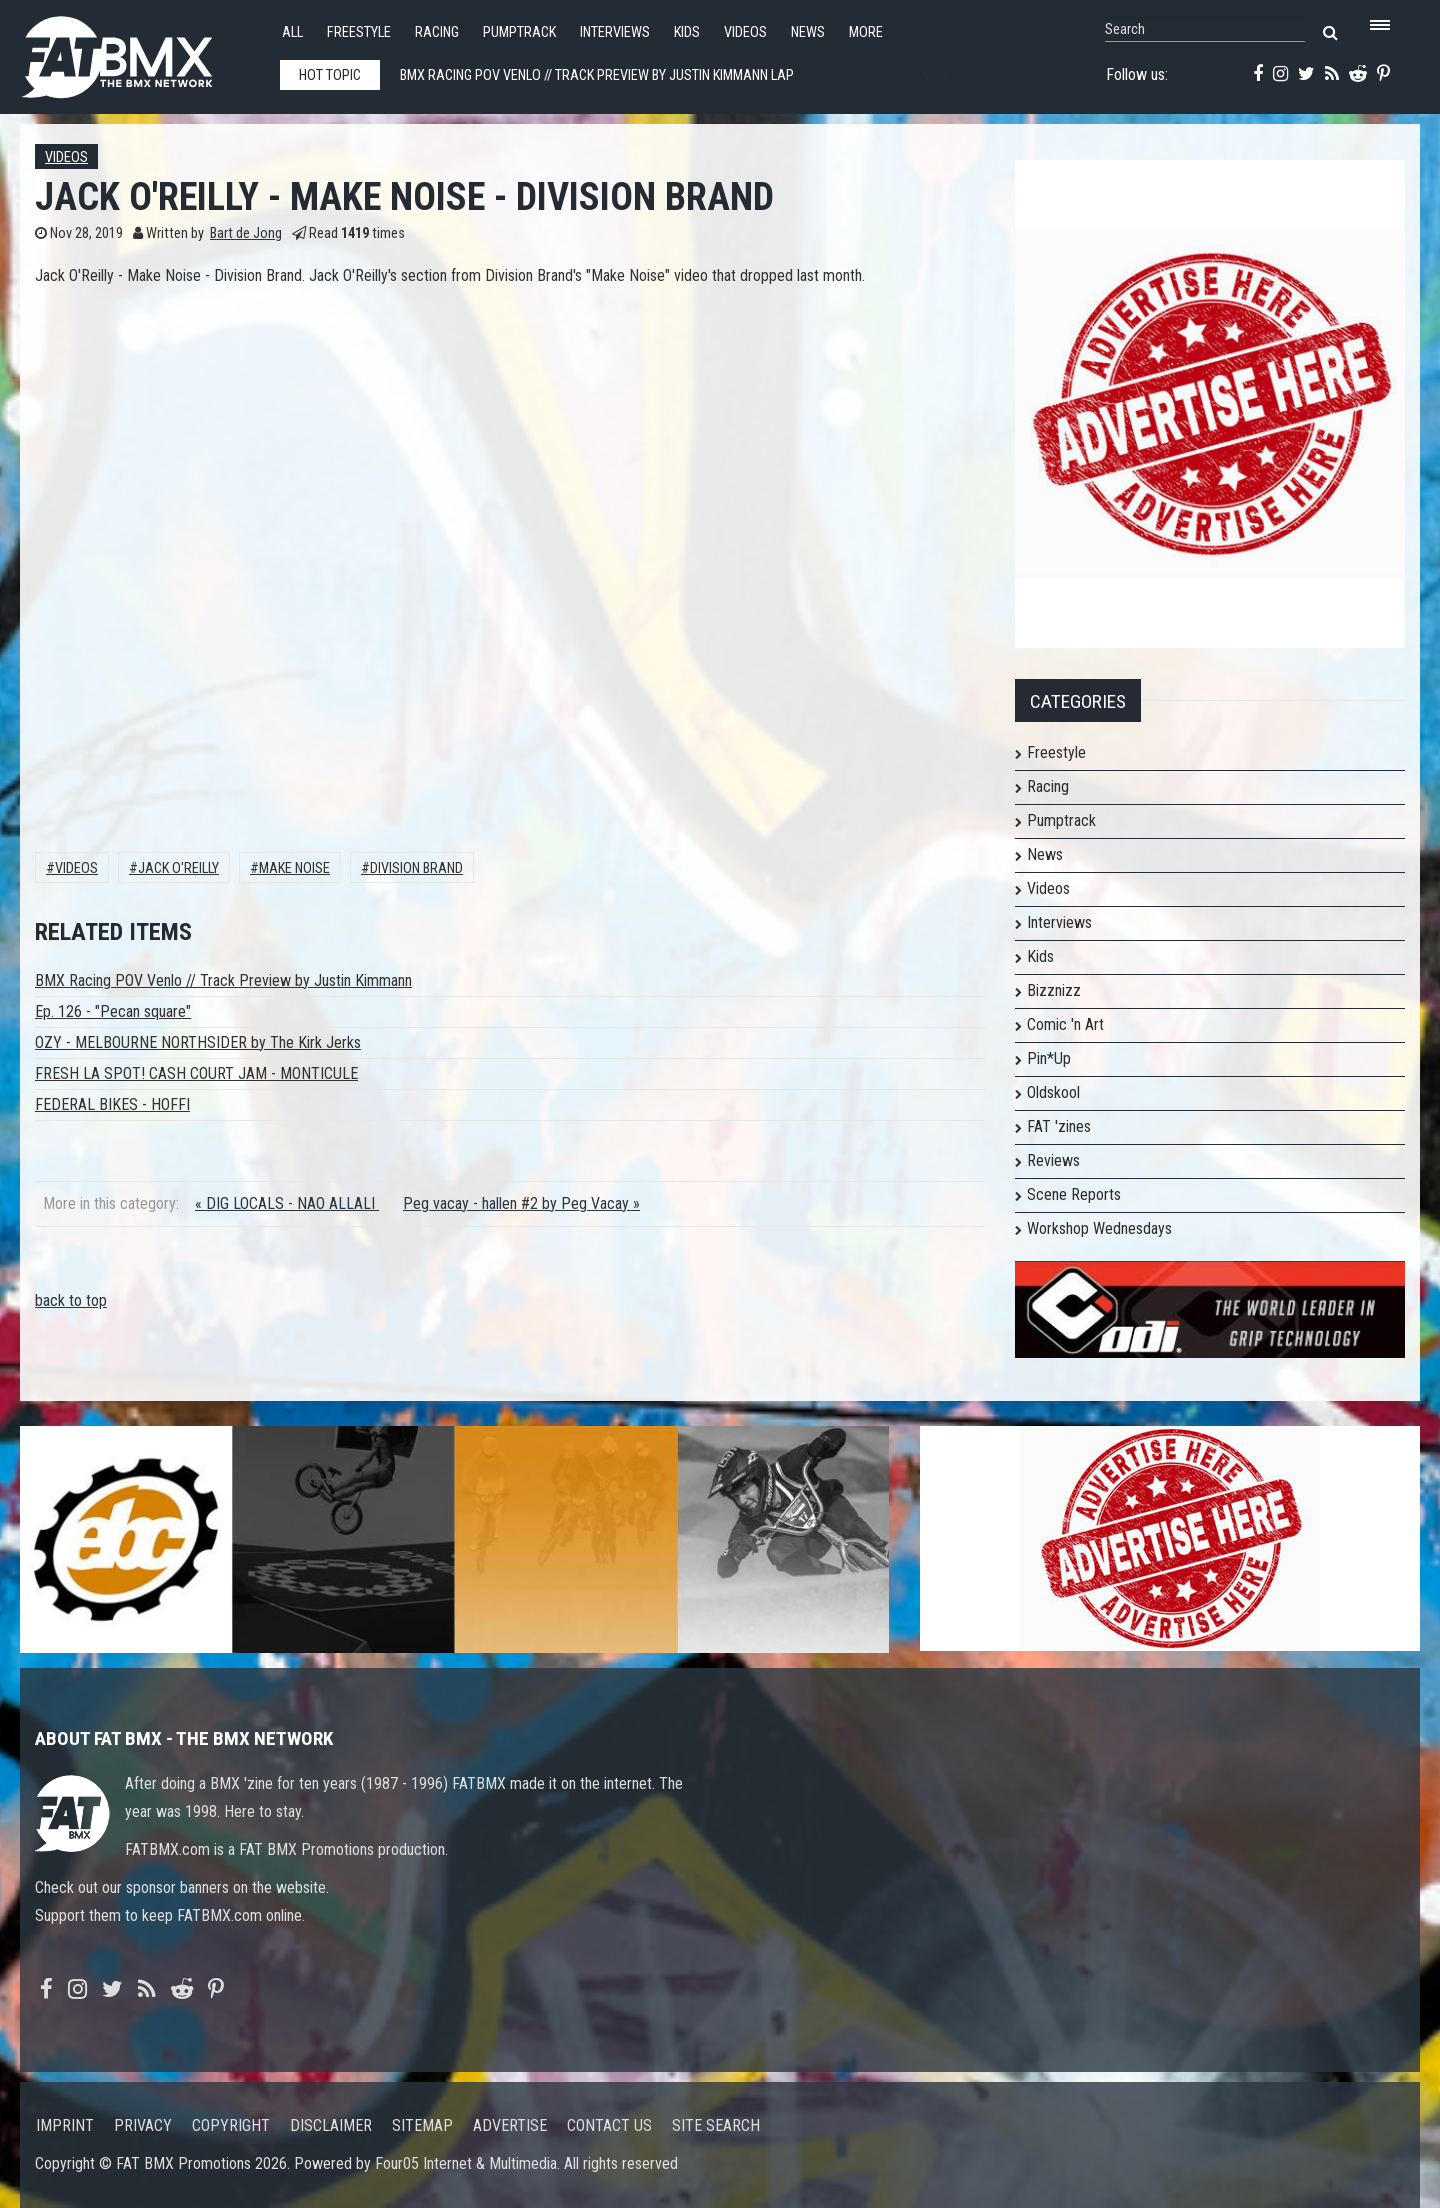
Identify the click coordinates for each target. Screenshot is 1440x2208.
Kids (687, 32)
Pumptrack (519, 32)
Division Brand (416, 868)
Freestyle (359, 32)
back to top (71, 1300)
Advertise (510, 2125)
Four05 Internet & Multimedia (466, 2163)
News (808, 32)
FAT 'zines (1059, 1126)
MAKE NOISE (294, 868)
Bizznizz (1054, 990)
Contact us (609, 2125)
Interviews (615, 32)
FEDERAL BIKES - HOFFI (112, 1104)
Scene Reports (1074, 1194)
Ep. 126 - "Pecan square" (113, 1011)
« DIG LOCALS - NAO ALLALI (287, 1203)
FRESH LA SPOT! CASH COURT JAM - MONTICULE (196, 1073)
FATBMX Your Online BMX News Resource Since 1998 (140, 51)
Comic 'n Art (1065, 1024)
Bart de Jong (246, 233)
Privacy (143, 2125)
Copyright (231, 2125)
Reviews (1053, 1160)
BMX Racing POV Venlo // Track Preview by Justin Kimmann (223, 980)
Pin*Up (1049, 1058)
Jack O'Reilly (178, 868)
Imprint (65, 2125)
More (866, 32)
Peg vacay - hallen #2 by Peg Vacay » (521, 1203)
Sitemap (422, 2125)
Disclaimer (331, 2125)
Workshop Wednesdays (1099, 1228)
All (292, 32)
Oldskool (1053, 1092)
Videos (745, 32)
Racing (437, 32)
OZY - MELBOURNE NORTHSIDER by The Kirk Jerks (198, 1042)
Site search (716, 2125)
